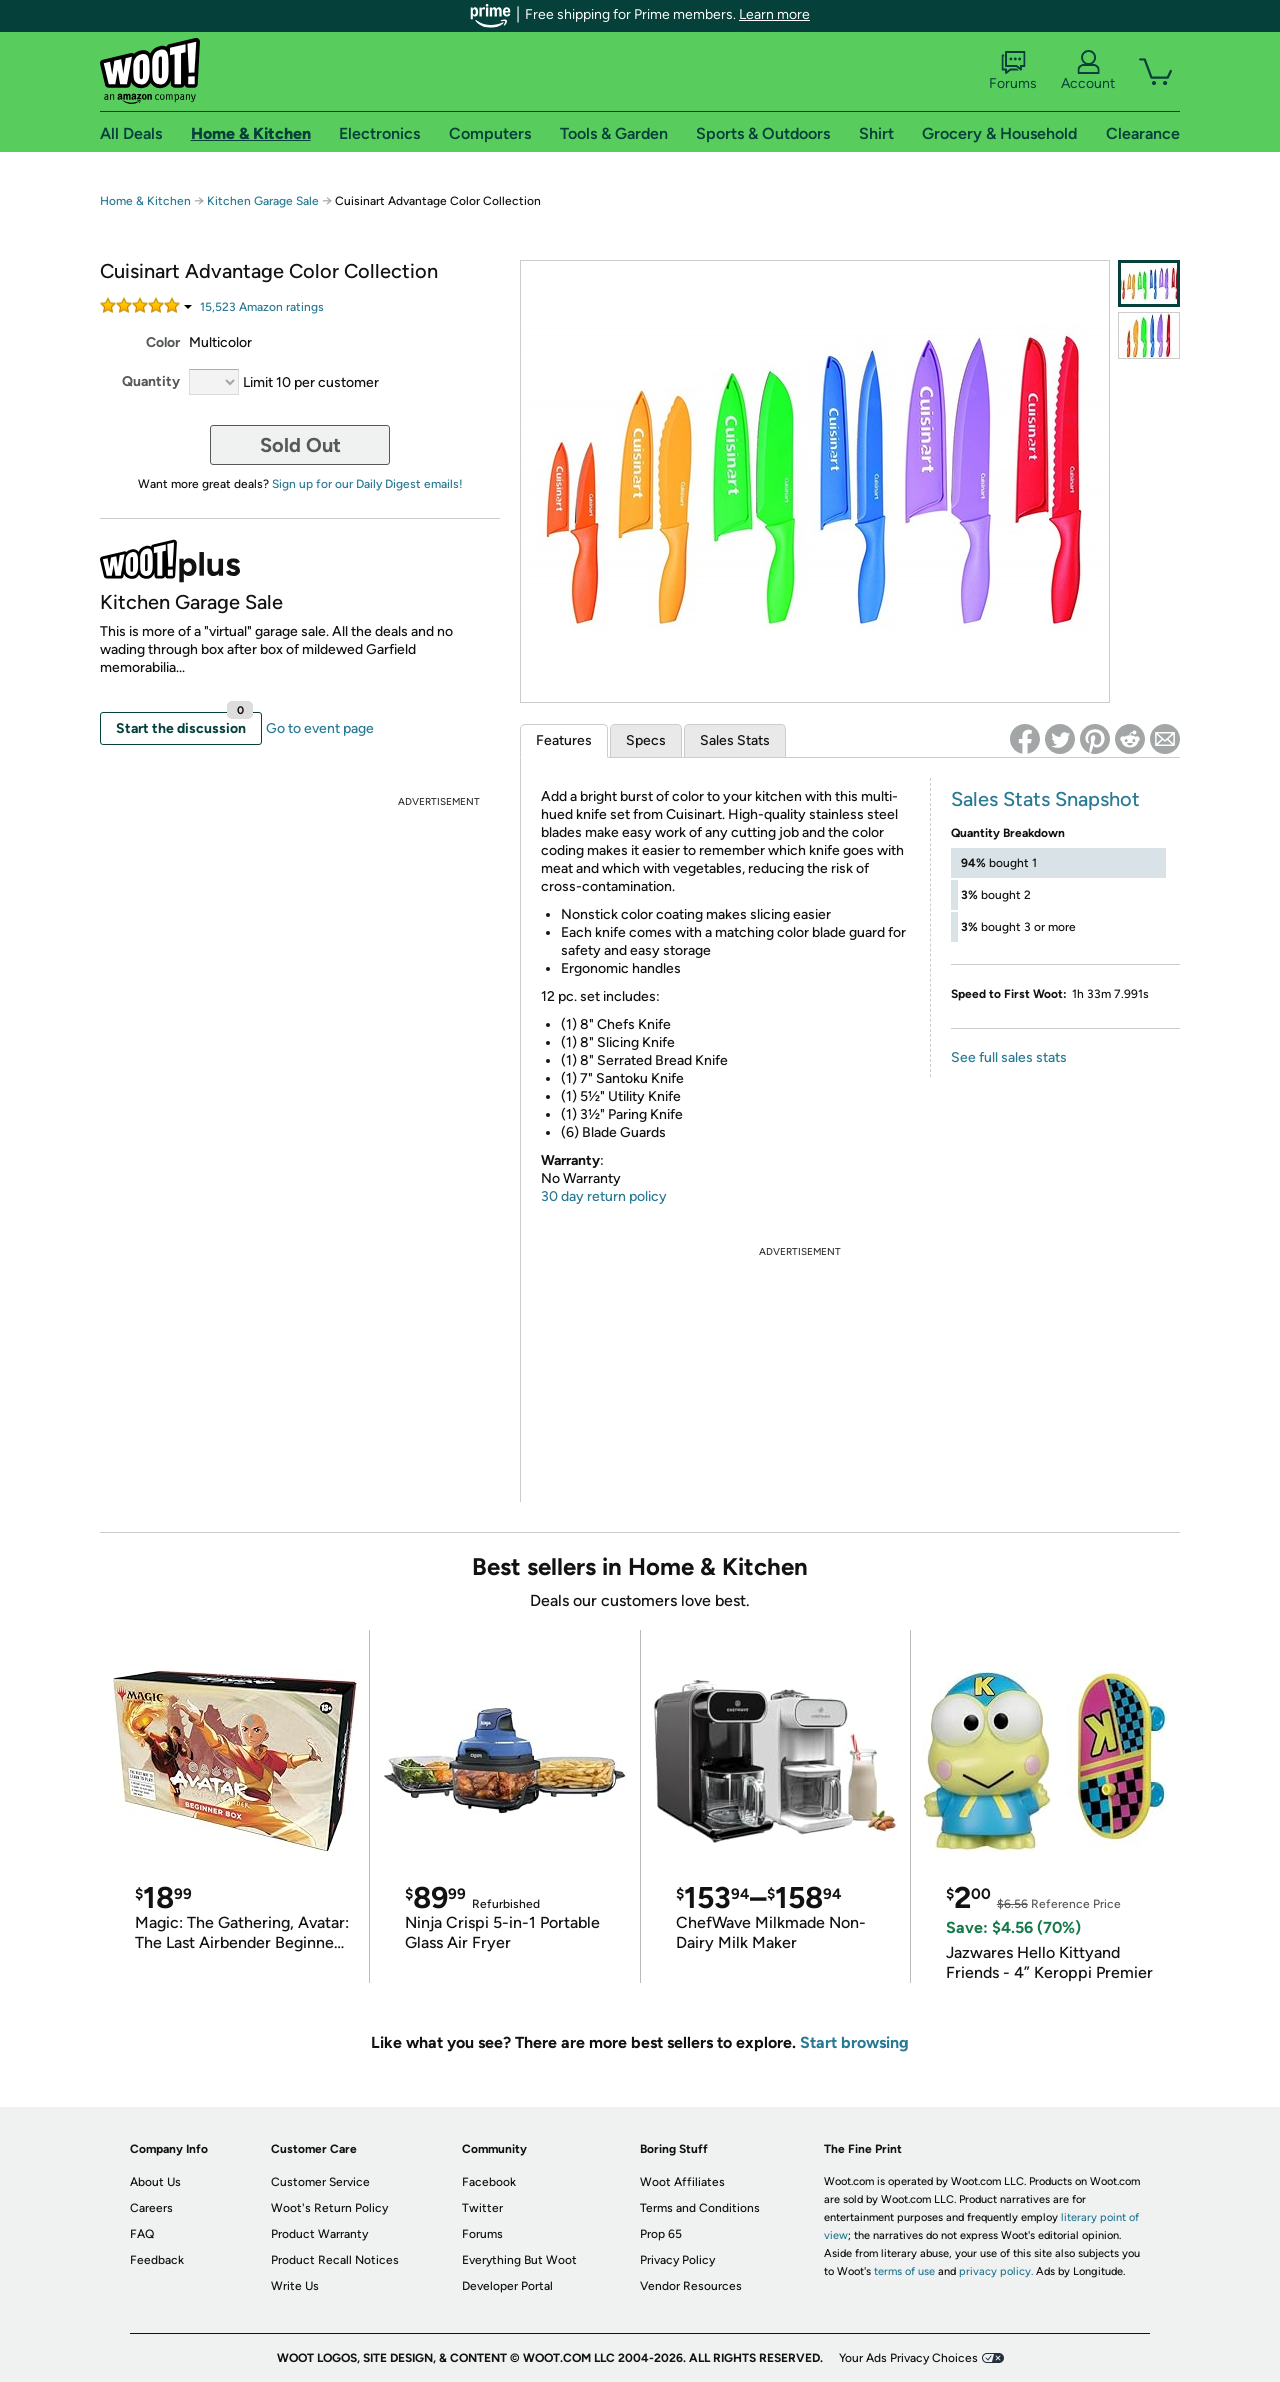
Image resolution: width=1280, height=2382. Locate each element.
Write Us (295, 2286)
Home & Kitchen (145, 201)
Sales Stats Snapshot (1045, 799)
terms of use (904, 2271)
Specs (646, 740)
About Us (155, 2182)
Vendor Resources (691, 2286)
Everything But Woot (519, 2260)
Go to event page (320, 728)
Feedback (157, 2260)
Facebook (489, 2182)
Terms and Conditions (700, 2208)
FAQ (142, 2234)
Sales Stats (735, 740)
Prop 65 (661, 2234)
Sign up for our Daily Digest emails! (367, 484)
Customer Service (320, 2182)
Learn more (774, 14)
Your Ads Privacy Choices (908, 2358)
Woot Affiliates (682, 2182)
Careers (151, 2208)
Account (1088, 71)
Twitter (482, 2208)
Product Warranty (319, 2234)
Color (163, 342)
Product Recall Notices (335, 2260)
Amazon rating (262, 307)
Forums (1013, 71)
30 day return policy (604, 1196)
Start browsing (854, 2042)
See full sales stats (1009, 1057)
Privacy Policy (677, 2260)
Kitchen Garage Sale (263, 201)
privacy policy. (996, 2271)
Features (564, 740)
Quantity (151, 381)
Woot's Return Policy (329, 2208)
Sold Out (300, 445)
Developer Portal (507, 2286)
